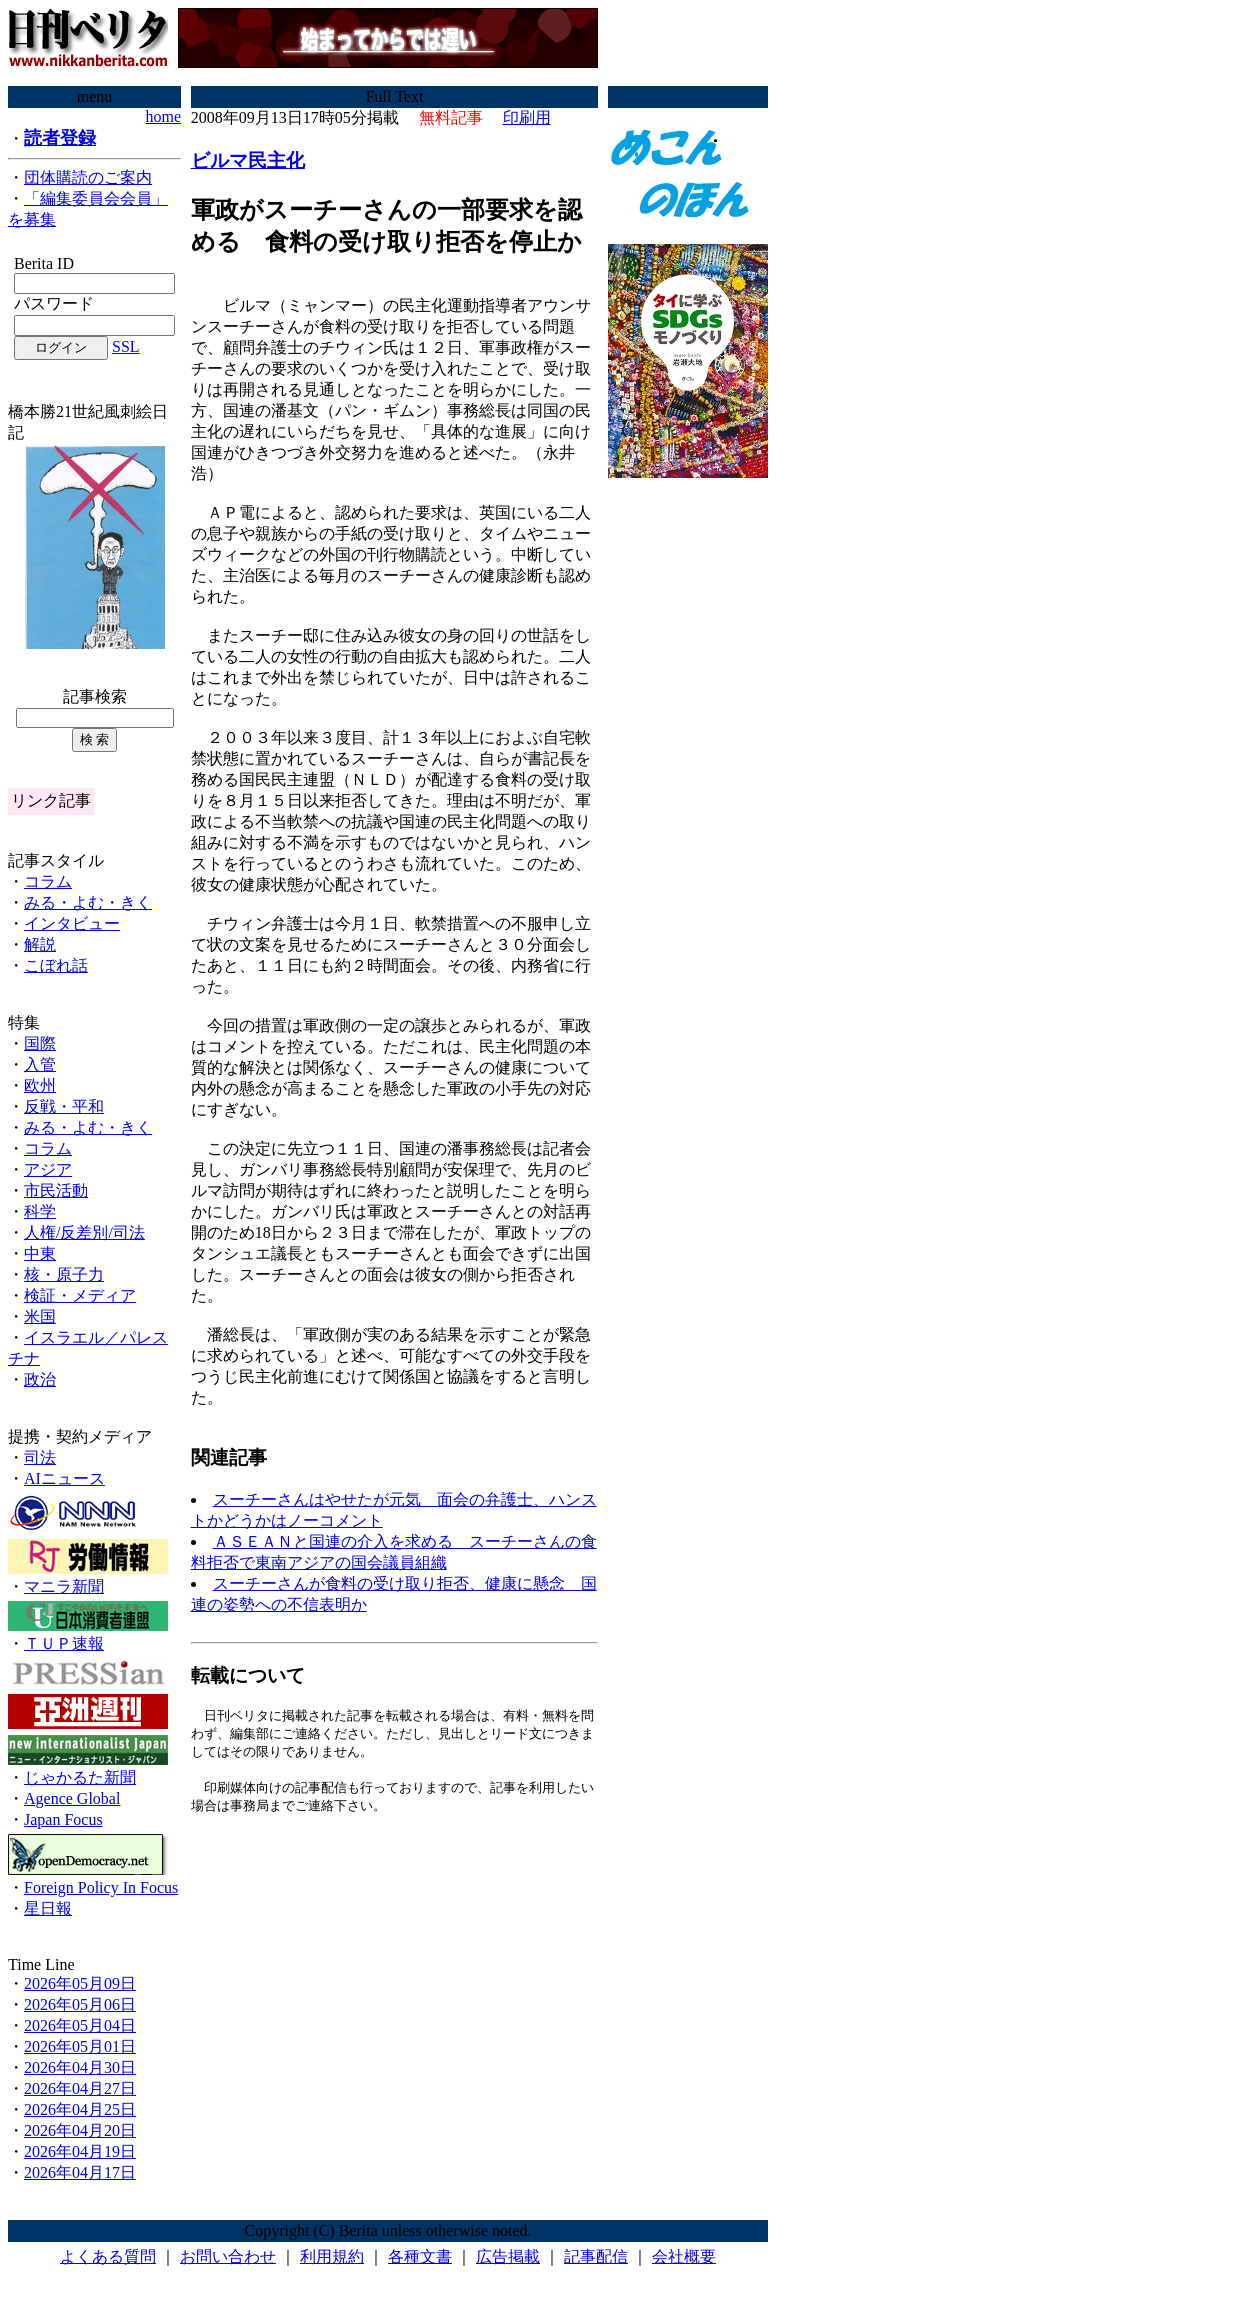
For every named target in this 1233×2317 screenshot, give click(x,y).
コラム (48, 881)
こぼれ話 (56, 965)
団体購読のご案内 (88, 177)
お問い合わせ (228, 2256)
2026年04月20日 (80, 2130)
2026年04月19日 (80, 2151)
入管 (40, 1064)
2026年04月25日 (80, 2109)
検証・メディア (80, 1295)
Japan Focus (63, 1819)
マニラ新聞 (64, 1586)
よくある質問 (108, 2256)
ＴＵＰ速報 (64, 1643)
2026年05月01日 (80, 2046)
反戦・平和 (64, 1106)
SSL (126, 346)
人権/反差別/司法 (84, 1232)
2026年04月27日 (80, 2088)
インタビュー (72, 923)
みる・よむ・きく (88, 902)
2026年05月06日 (80, 2004)
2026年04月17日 (80, 2172)
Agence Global (72, 1798)
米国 (40, 1316)
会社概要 (684, 2256)
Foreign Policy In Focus (101, 1887)
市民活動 (56, 1190)
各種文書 (420, 2256)
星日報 (48, 1908)
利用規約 (332, 2256)
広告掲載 (508, 2256)
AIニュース (64, 1478)
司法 (40, 1457)
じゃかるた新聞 (80, 1777)
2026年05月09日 (80, 1983)
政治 (40, 1379)
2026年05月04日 (80, 2025)
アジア (48, 1169)
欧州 (40, 1085)
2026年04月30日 (80, 2067)
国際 (40, 1043)
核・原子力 (64, 1274)
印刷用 (527, 117)
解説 (40, 944)
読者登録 (60, 138)
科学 (40, 1211)
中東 (40, 1253)
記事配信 (596, 2256)
